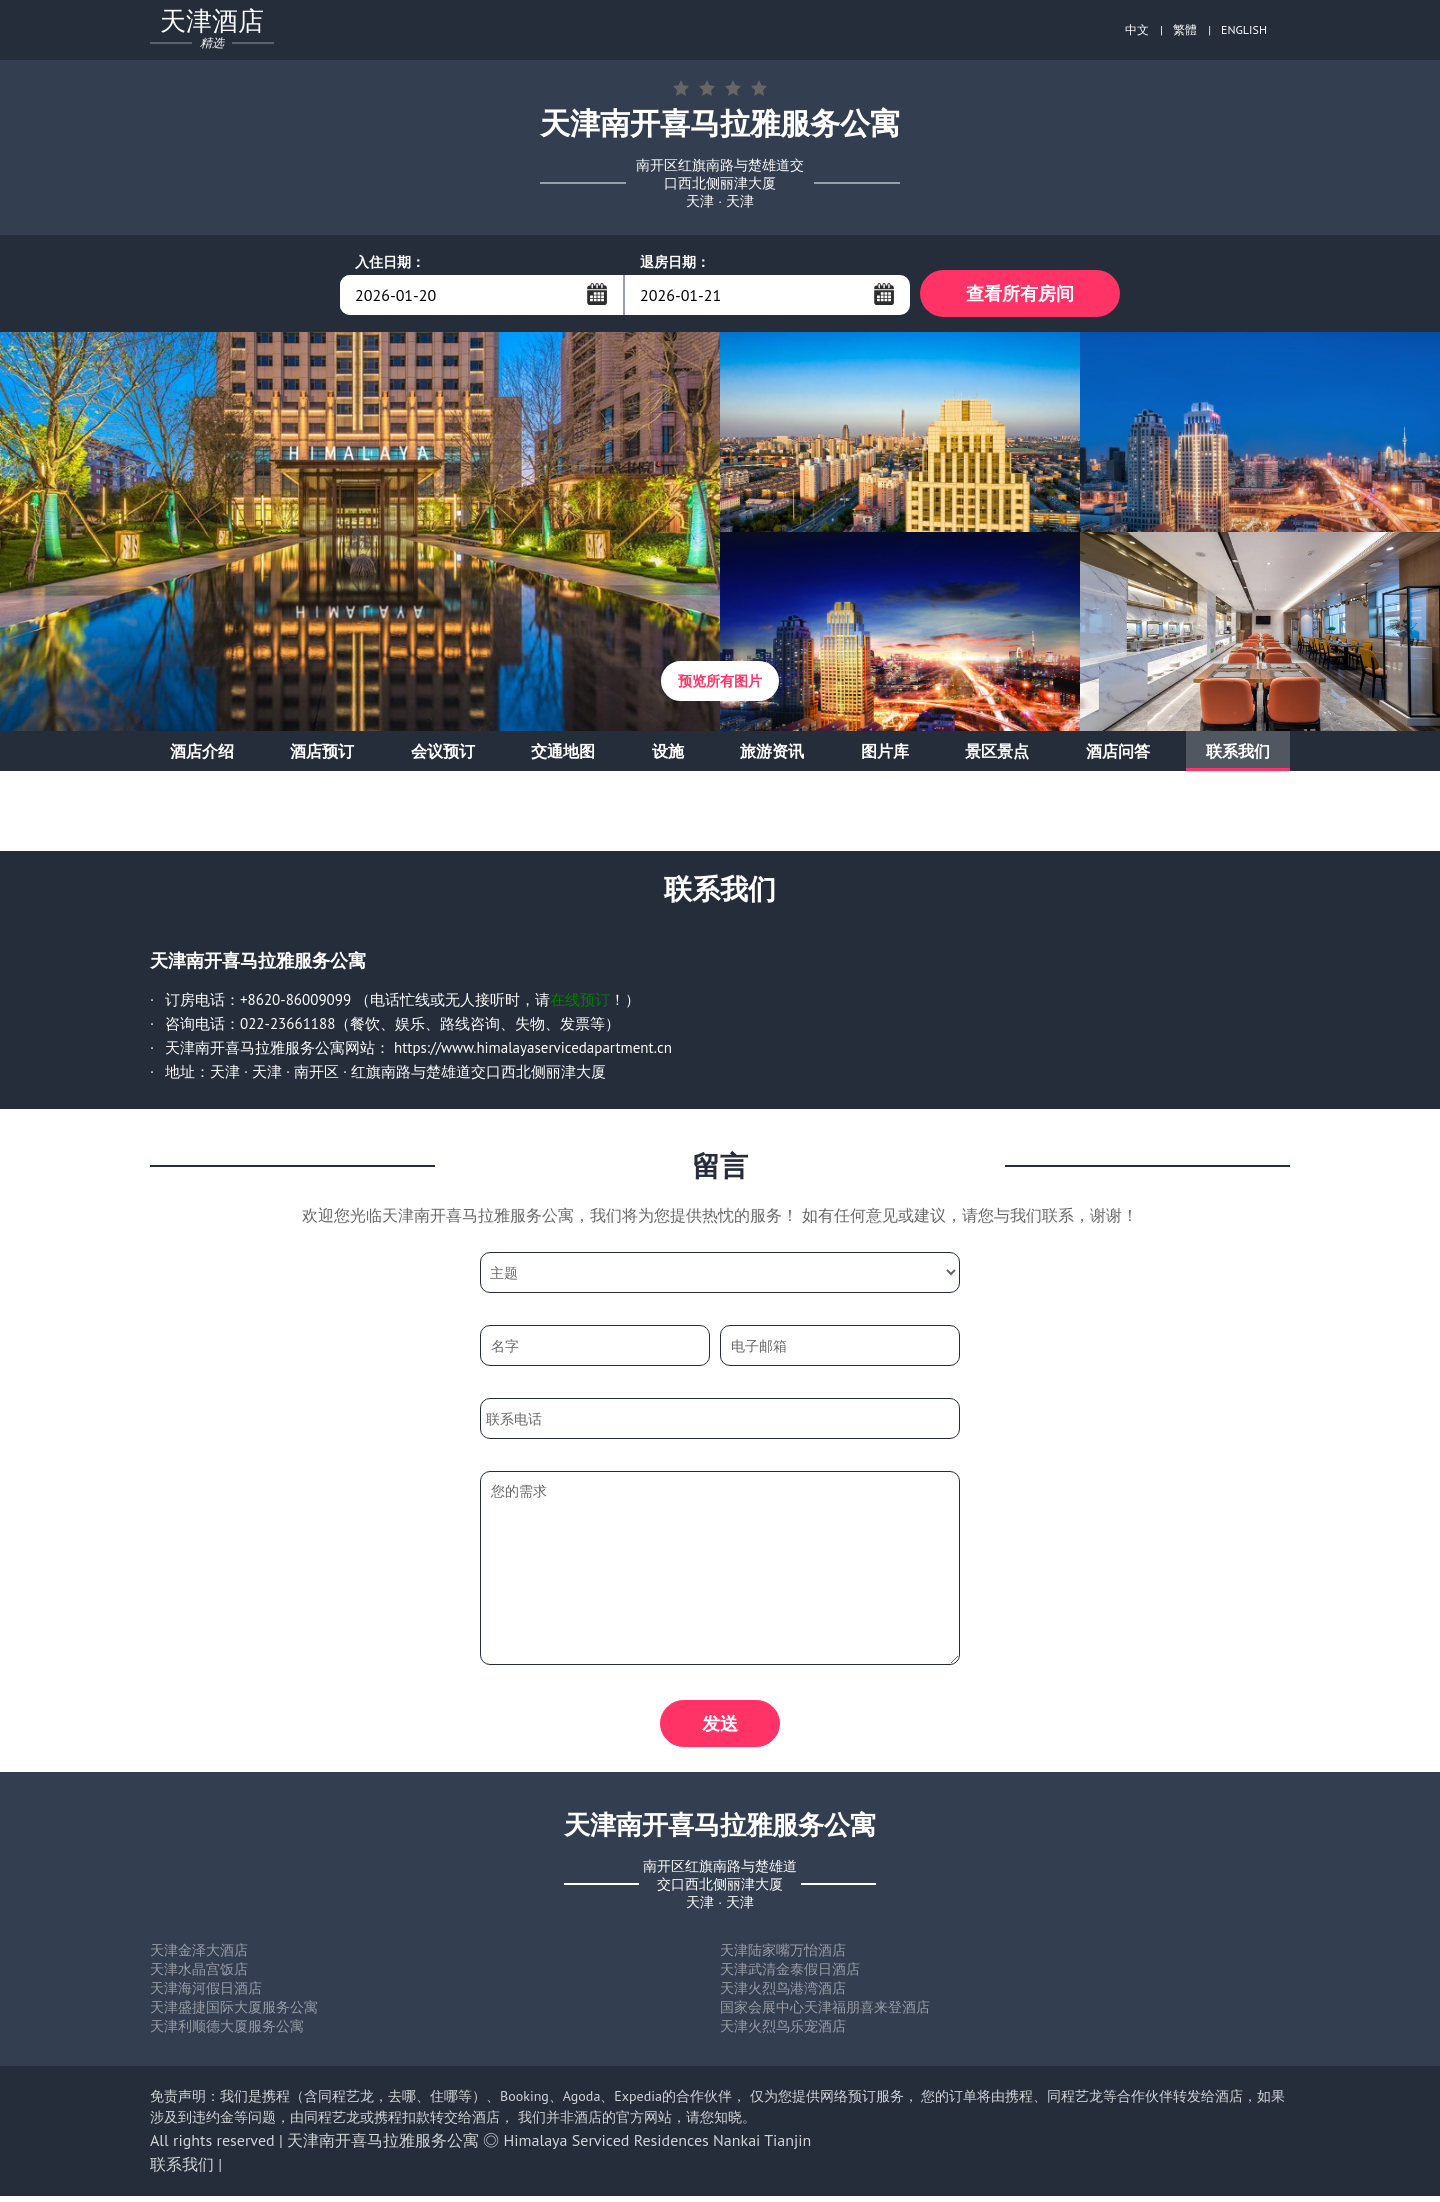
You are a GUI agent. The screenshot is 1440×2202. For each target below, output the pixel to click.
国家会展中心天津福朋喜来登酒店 (825, 2013)
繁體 (1185, 29)
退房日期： (675, 262)
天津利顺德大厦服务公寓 (227, 2032)
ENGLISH (1244, 29)
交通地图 (563, 754)
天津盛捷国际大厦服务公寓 (234, 2013)
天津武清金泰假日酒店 (790, 1975)
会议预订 (443, 754)
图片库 (885, 754)
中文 (1137, 29)
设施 (668, 754)
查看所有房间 (1020, 294)
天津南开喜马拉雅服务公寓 (383, 2146)
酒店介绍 (202, 754)
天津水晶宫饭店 (199, 1975)
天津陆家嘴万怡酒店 (783, 1956)
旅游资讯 (772, 754)
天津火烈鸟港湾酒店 (783, 1994)
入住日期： (390, 262)
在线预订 (580, 1002)
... (597, 294)
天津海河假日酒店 (206, 1994)
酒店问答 (1118, 754)
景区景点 (997, 754)
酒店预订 (322, 754)
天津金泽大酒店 (199, 1956)
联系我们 (1238, 754)
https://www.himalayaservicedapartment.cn (533, 1050)
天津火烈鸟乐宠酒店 (783, 2032)
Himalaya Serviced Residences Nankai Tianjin (658, 2146)
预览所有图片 (720, 684)
